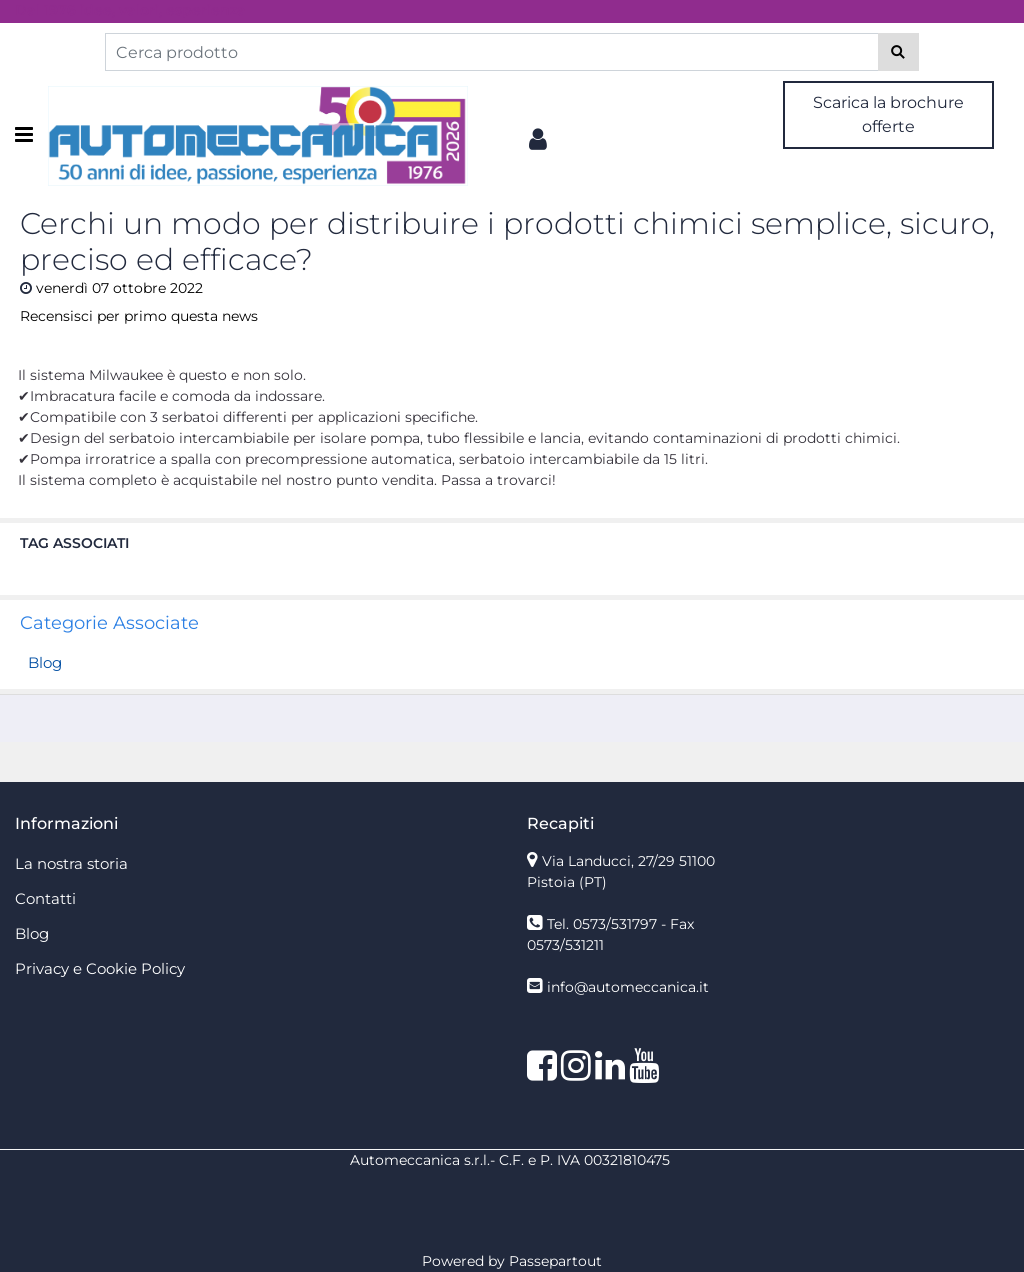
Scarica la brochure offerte (888, 114)
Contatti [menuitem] (45, 898)
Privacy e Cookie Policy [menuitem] (100, 968)
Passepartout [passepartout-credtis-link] (555, 1261)
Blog (45, 662)
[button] (898, 52)
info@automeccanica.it (628, 987)
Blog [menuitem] (32, 933)
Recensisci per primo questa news (139, 316)
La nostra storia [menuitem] (71, 863)
